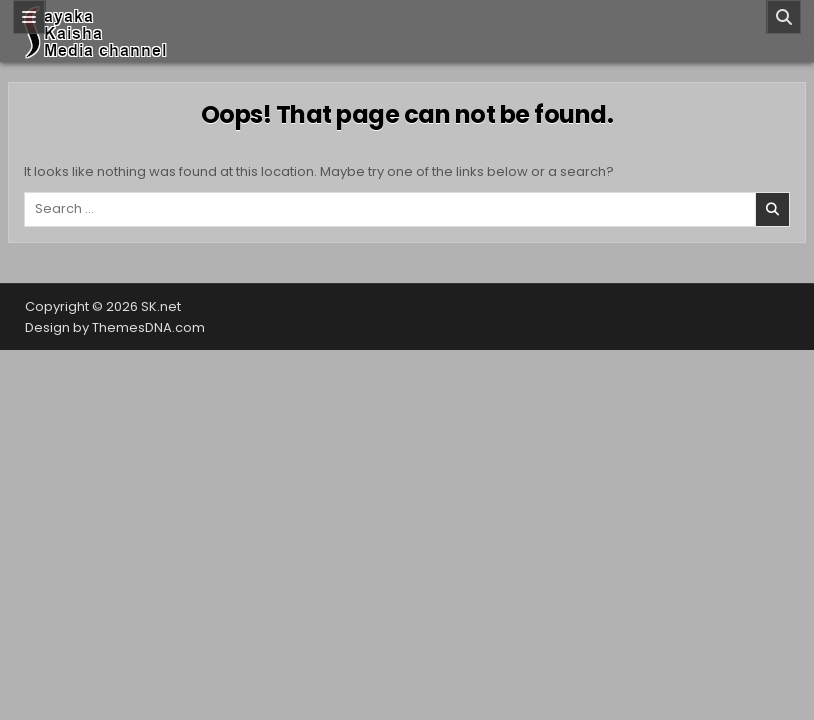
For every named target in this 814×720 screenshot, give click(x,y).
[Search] (784, 17)
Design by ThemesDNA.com (115, 327)
